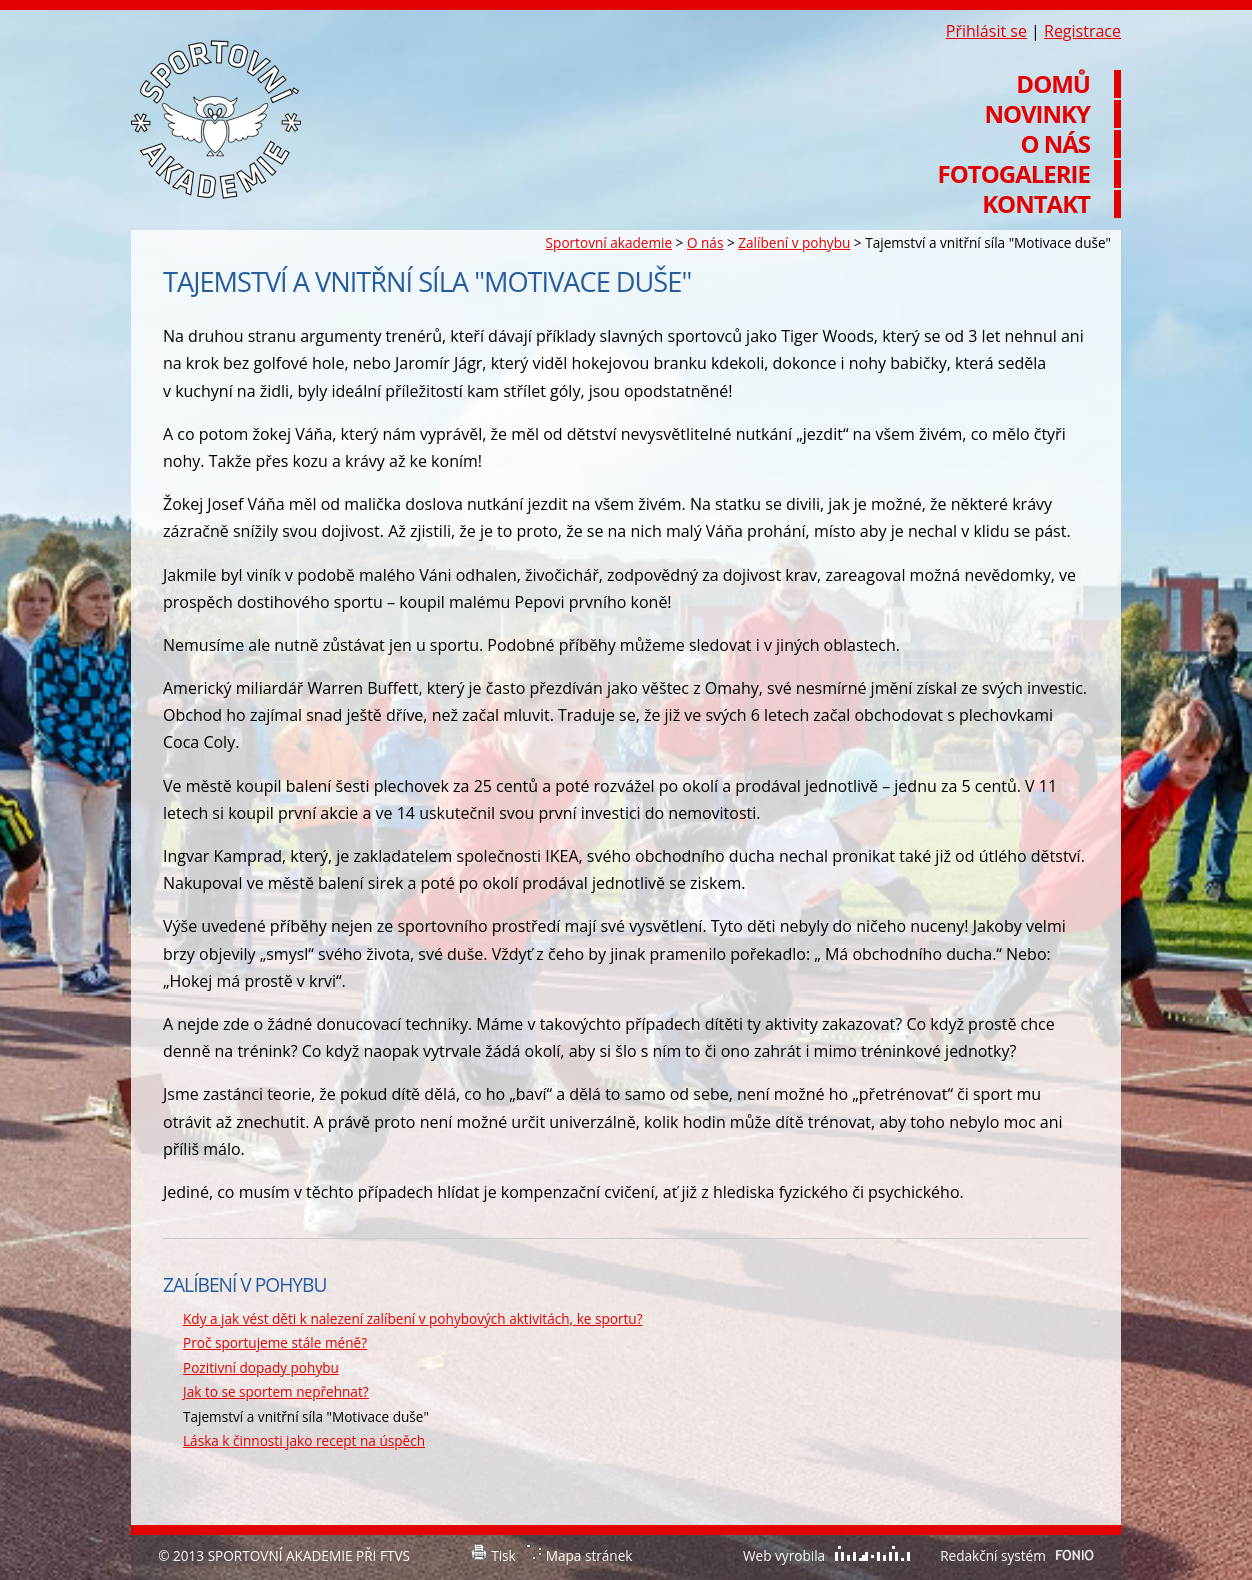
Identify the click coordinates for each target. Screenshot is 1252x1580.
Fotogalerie (1014, 174)
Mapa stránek (589, 1555)
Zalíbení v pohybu (794, 242)
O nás (705, 242)
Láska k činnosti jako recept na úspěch (304, 1440)
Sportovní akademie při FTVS (216, 119)
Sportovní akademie (609, 242)
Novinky (1037, 114)
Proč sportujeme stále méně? (275, 1342)
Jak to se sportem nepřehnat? (276, 1391)
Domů (1053, 84)
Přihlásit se (986, 31)
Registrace (1082, 31)
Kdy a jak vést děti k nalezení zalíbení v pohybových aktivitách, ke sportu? (413, 1318)
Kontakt (1036, 204)
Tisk (503, 1555)
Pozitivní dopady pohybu (261, 1367)
